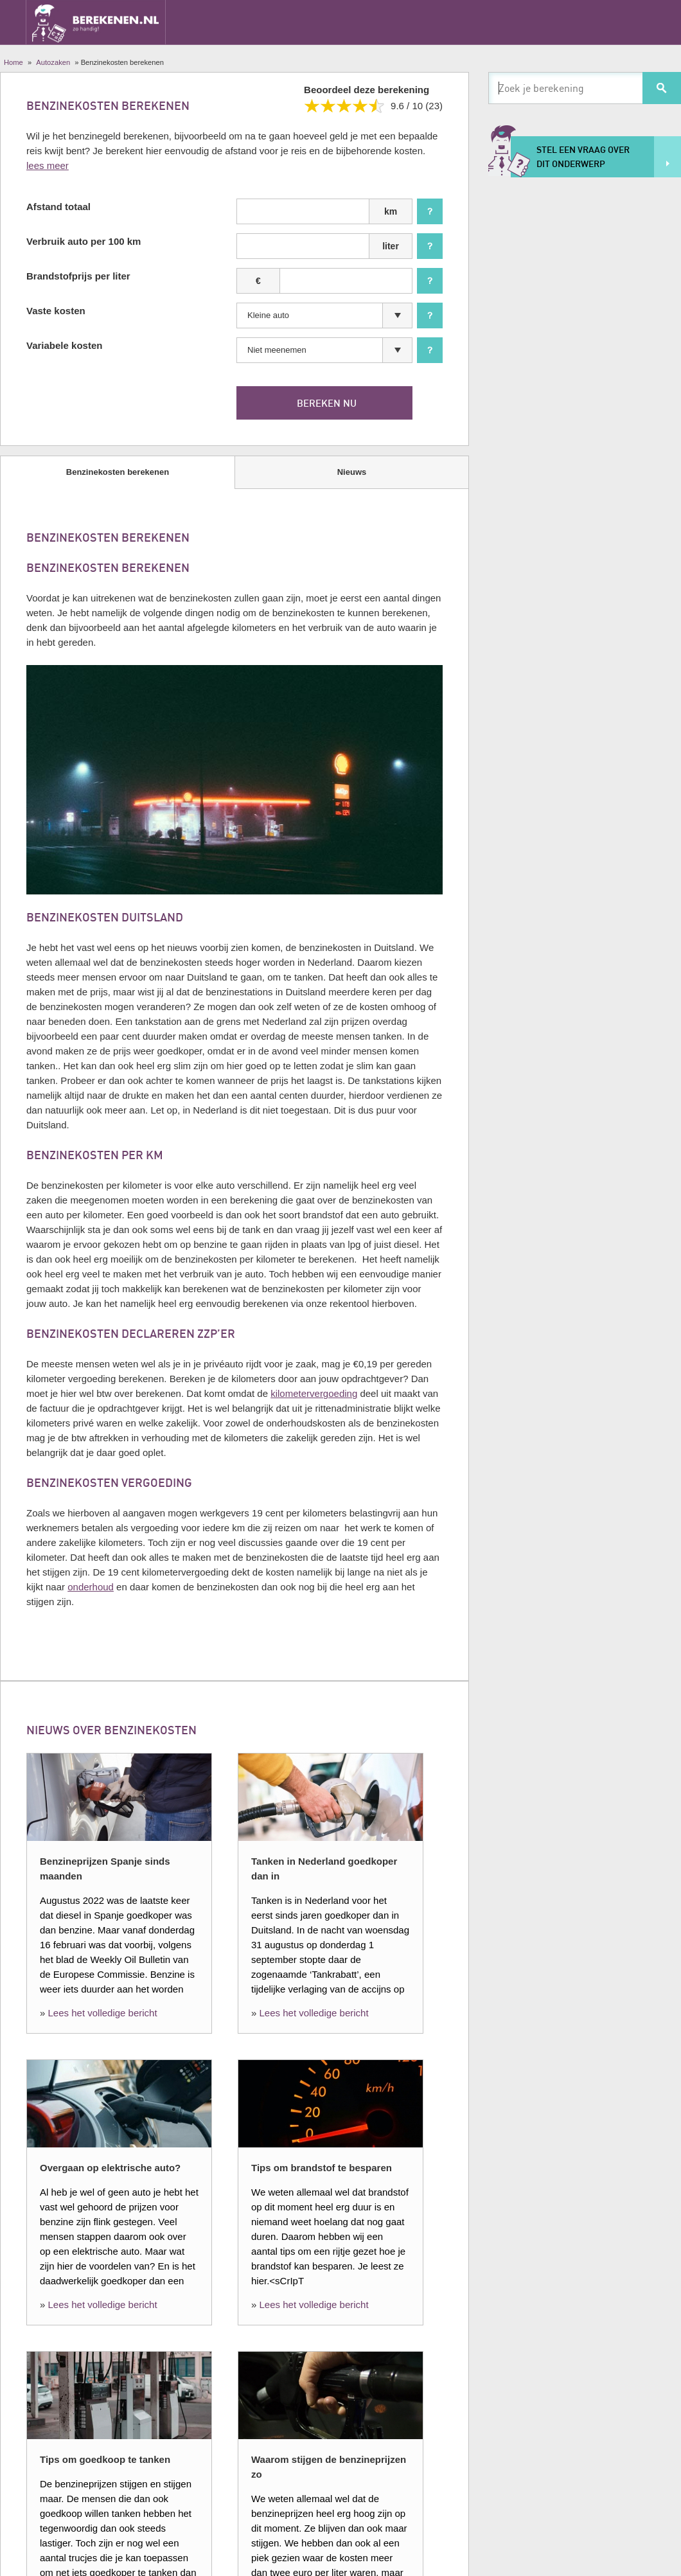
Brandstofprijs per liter (78, 276)
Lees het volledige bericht (102, 2012)
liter (390, 246)
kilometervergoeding (313, 1393)
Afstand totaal (58, 206)
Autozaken (53, 62)
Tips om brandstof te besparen (321, 2167)
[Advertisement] (590, 270)
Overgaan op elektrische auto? (110, 2167)
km (390, 211)
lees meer (47, 165)
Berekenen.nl (96, 22)
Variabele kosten (64, 345)
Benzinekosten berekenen (117, 472)
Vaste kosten (55, 310)
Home (13, 62)
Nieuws (352, 472)
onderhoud (90, 1586)
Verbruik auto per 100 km (83, 241)
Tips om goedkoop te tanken (105, 2459)
